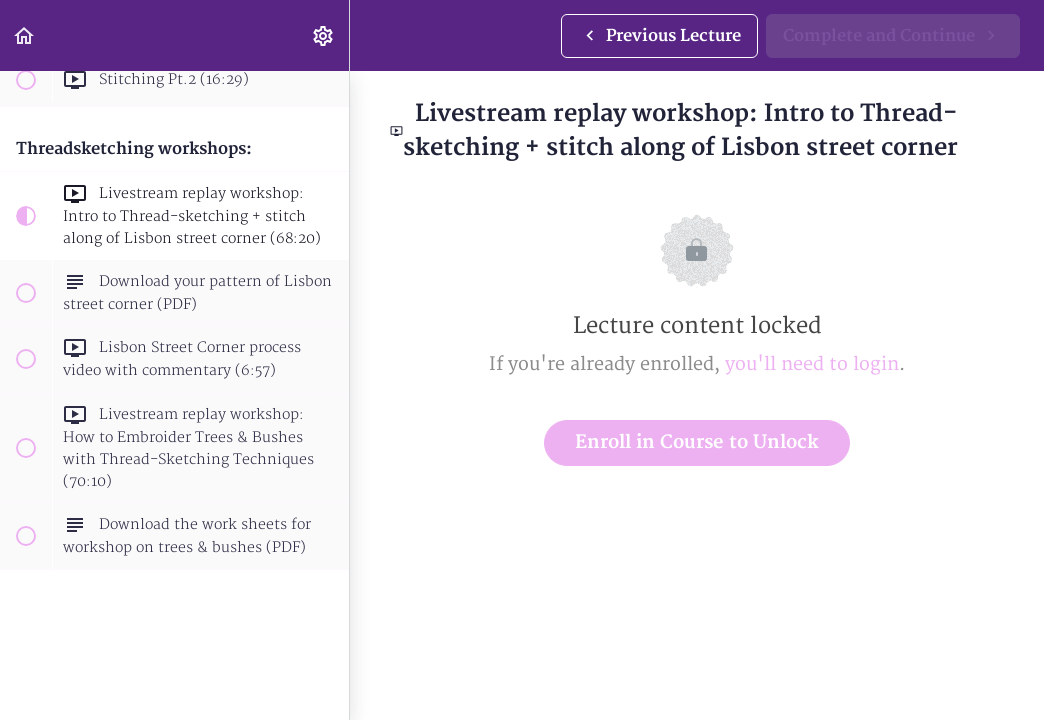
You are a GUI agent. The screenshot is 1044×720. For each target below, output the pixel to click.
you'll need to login (812, 364)
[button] (25, 35)
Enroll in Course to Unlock (697, 442)
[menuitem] (324, 35)
